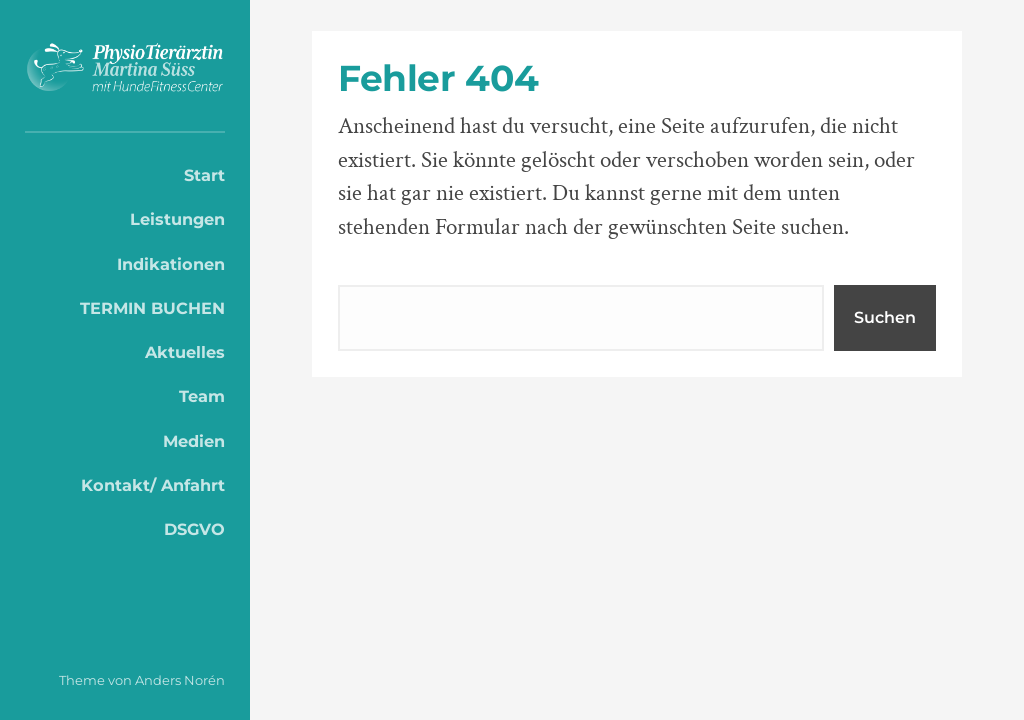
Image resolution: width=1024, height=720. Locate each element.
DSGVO (194, 529)
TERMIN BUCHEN (152, 308)
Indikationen (171, 264)
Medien (194, 441)
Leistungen (177, 219)
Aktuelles (185, 352)
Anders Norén (180, 680)
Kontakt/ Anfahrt (153, 485)
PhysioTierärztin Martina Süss (125, 71)
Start (204, 175)
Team (202, 396)
